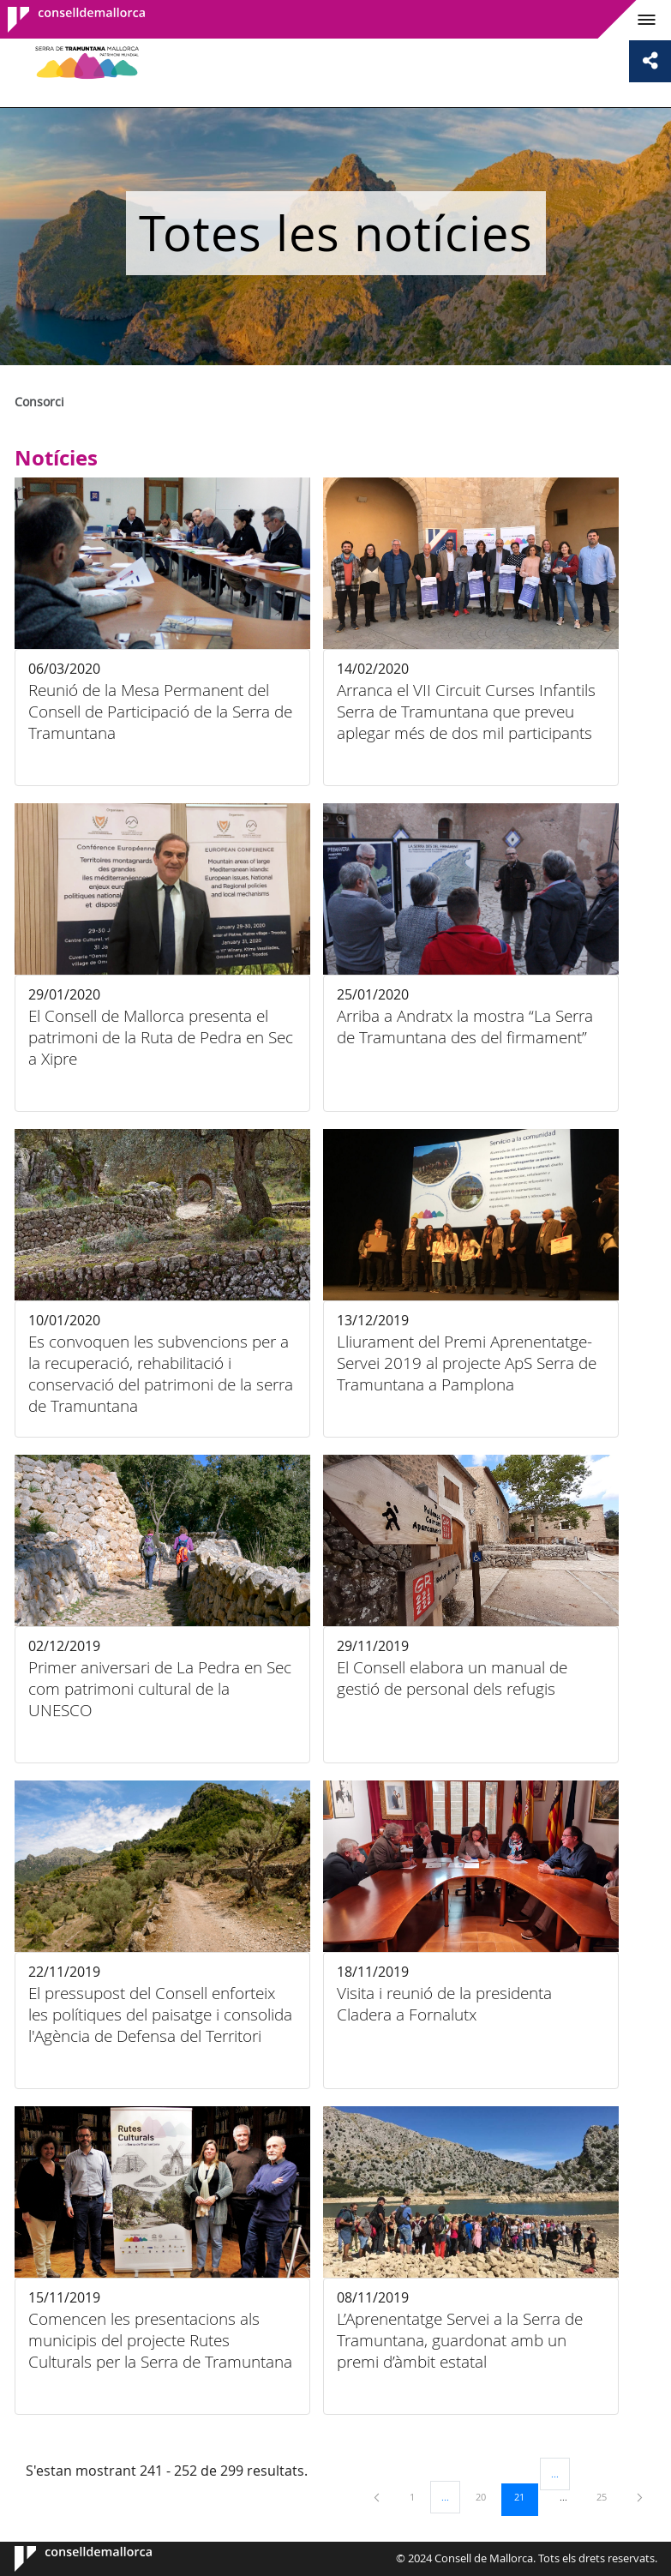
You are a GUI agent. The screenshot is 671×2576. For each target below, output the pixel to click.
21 (525, 2496)
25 (608, 2496)
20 (487, 2496)
